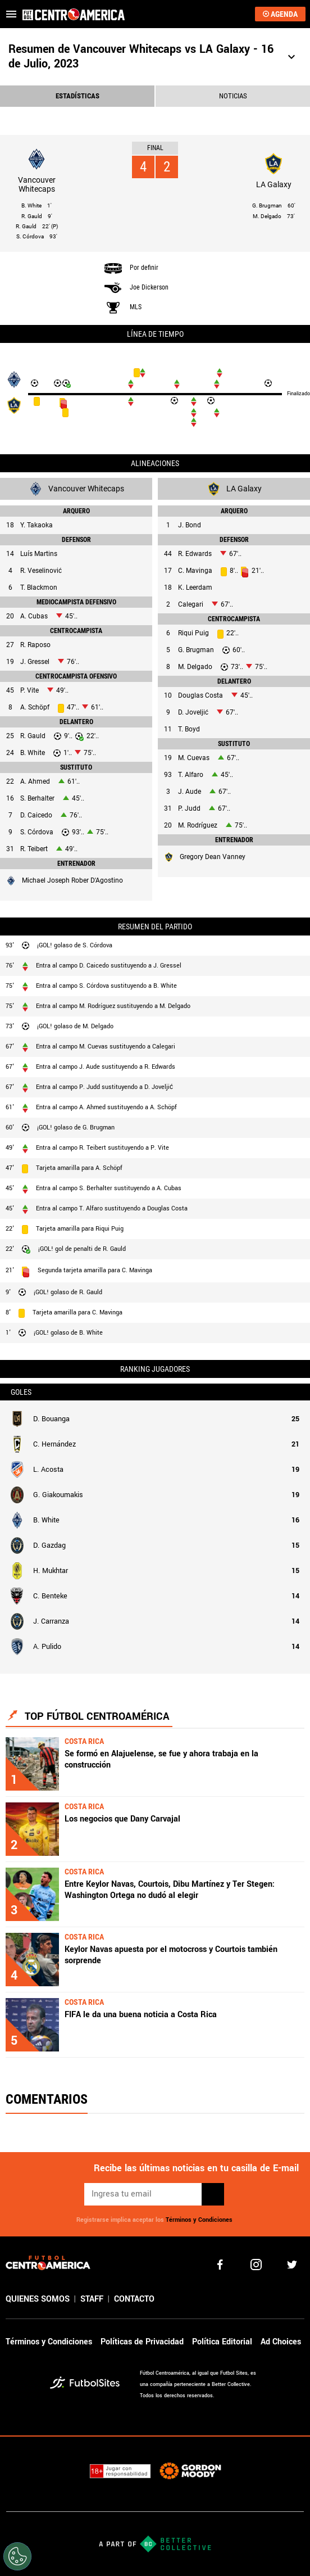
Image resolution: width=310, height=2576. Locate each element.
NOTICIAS (233, 96)
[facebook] (220, 2264)
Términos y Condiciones (199, 2220)
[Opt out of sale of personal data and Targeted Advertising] (17, 2556)
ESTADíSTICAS (77, 96)
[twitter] (292, 2264)
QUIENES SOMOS (38, 2299)
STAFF (91, 2299)
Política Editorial (222, 2342)
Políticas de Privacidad (142, 2342)
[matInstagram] (256, 2264)
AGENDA (280, 14)
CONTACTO (134, 2299)
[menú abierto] (11, 14)
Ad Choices (281, 2342)
